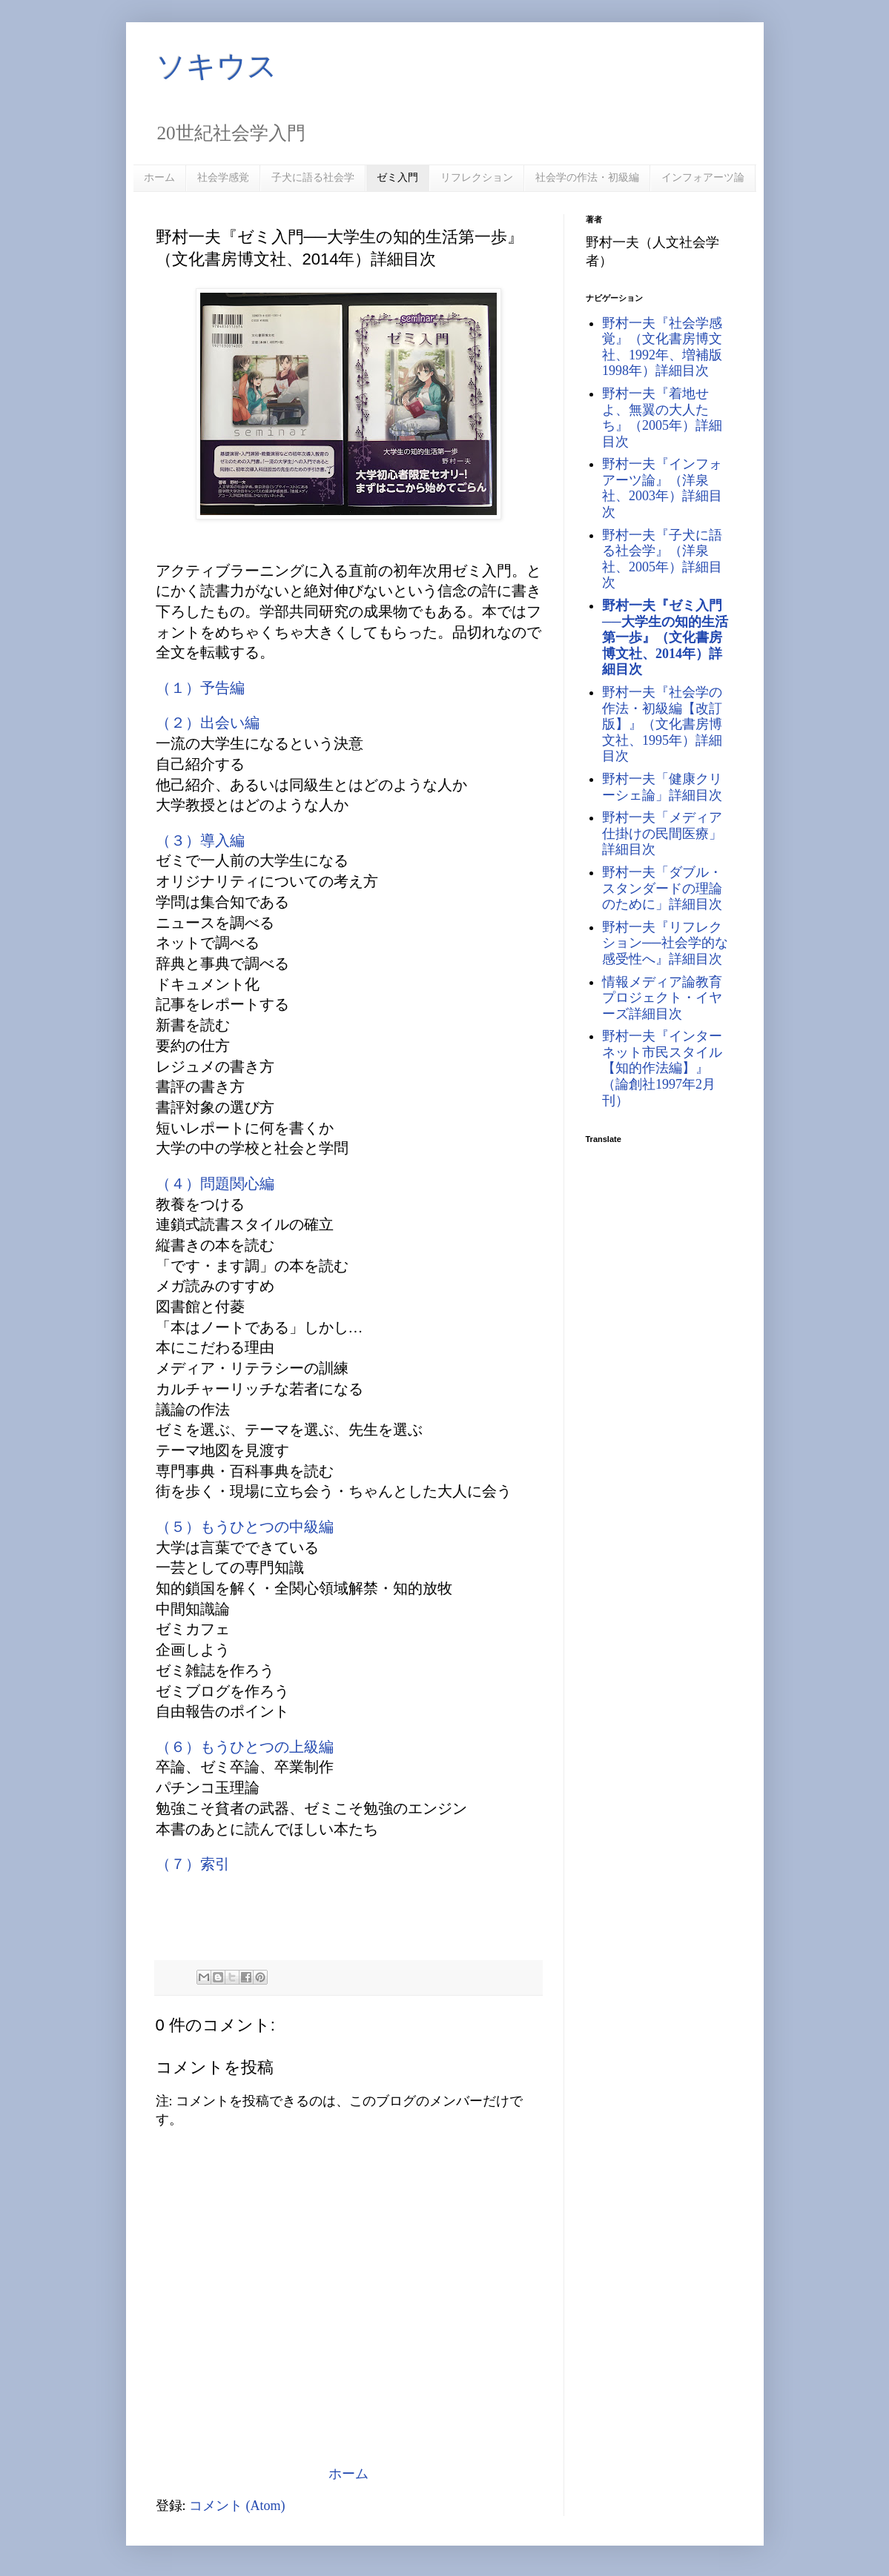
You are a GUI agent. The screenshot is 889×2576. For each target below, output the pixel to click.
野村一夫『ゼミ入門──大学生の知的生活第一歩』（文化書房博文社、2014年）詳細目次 (665, 637)
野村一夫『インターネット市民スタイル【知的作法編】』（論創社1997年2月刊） (662, 1068)
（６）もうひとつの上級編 (245, 1747)
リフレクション (476, 177)
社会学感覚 (223, 177)
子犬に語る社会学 (312, 177)
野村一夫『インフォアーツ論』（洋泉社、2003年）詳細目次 (662, 488)
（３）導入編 (200, 840)
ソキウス (216, 66)
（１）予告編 (200, 688)
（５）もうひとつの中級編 (245, 1526)
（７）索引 (193, 1864)
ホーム (159, 177)
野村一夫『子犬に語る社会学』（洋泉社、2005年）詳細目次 (662, 559)
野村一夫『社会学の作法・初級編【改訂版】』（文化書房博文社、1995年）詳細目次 (662, 724)
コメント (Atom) (237, 2505)
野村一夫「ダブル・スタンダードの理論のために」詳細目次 (662, 888)
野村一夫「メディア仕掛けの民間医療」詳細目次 (662, 833)
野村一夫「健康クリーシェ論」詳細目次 (662, 787)
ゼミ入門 (397, 177)
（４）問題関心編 (215, 1183)
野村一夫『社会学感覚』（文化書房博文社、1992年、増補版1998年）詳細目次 (662, 347)
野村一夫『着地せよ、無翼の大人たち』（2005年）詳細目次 (662, 417)
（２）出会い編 (208, 722)
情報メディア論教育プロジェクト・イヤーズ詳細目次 (662, 998)
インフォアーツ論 (702, 177)
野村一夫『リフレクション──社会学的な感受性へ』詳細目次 (665, 943)
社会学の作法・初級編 (587, 177)
